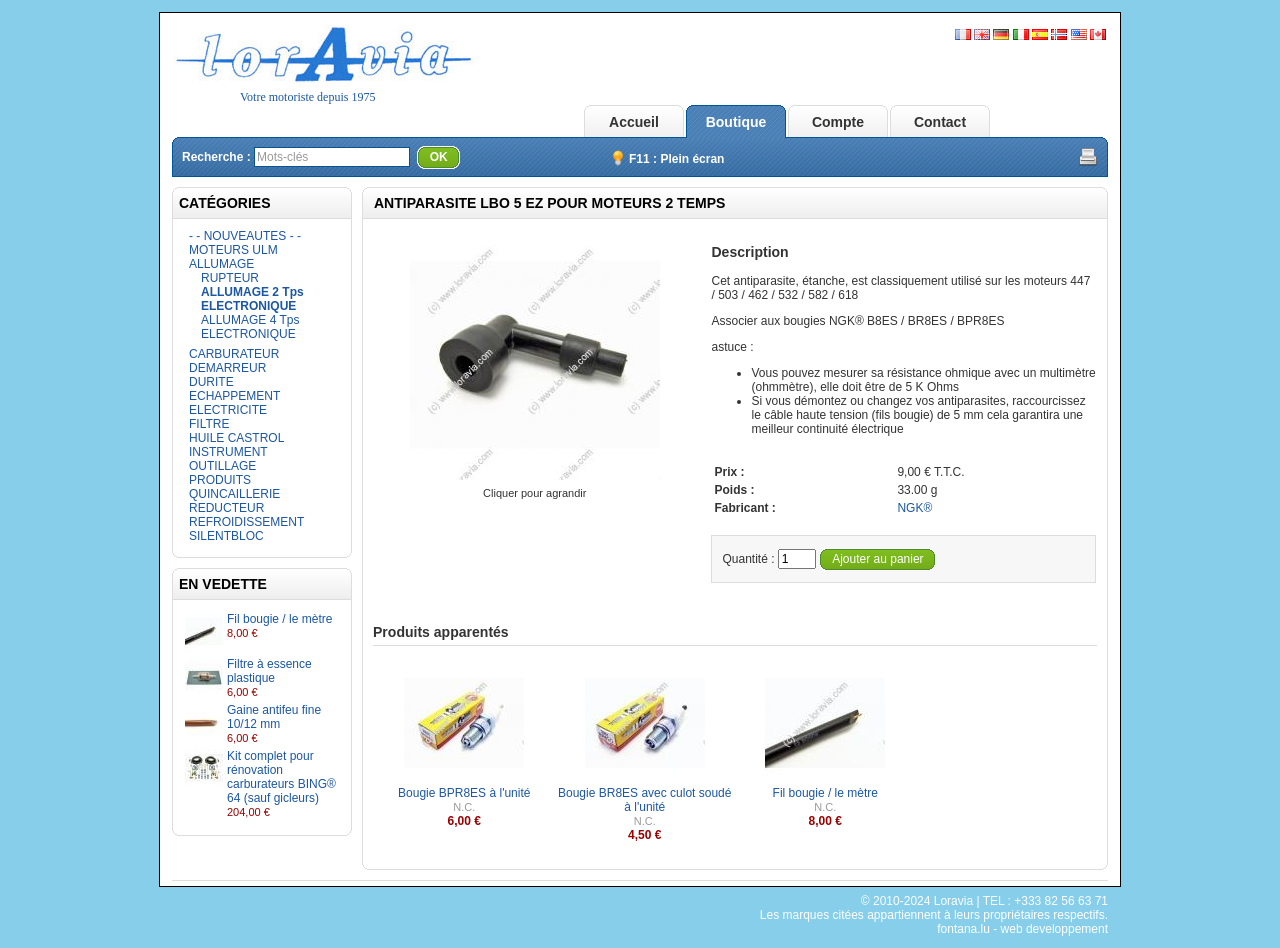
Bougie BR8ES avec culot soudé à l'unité (644, 800)
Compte (838, 122)
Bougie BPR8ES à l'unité (464, 793)
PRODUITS (220, 480)
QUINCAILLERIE (234, 494)
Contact (940, 122)
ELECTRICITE (228, 410)
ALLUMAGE (221, 264)
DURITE (211, 382)
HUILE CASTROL (236, 438)
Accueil (634, 122)
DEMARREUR (227, 368)
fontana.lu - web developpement (1022, 929)
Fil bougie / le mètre (279, 619)
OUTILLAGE (222, 466)
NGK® (914, 508)
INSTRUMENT (228, 452)
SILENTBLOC (226, 536)
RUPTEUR (230, 278)
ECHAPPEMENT (234, 396)
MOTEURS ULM (233, 250)
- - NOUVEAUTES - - (245, 236)
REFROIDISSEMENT (246, 522)
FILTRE (209, 424)
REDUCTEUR (226, 508)
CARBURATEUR (234, 354)
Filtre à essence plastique (269, 671)
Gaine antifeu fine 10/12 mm (274, 717)
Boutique (736, 122)
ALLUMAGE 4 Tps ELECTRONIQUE (250, 327)
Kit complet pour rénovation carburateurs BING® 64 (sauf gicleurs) (281, 777)
